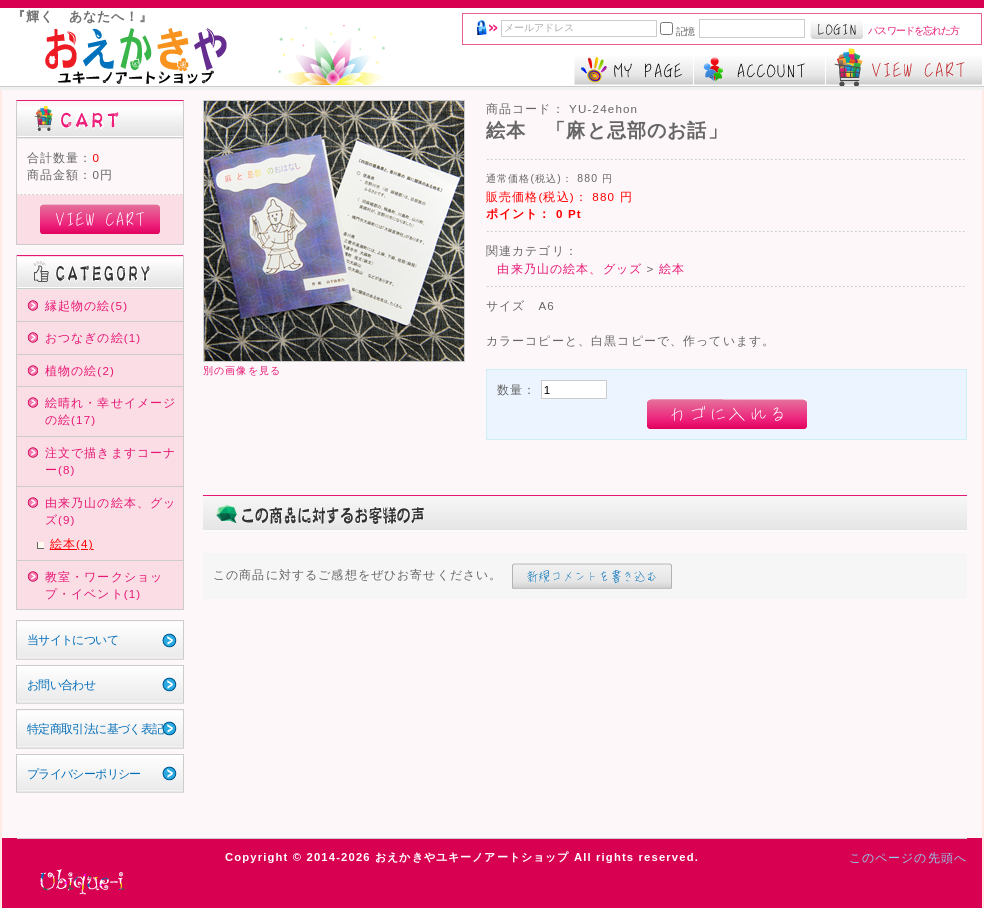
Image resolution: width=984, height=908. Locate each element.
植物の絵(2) (80, 370)
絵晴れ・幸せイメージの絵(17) (111, 411)
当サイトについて (72, 639)
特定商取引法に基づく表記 (95, 728)
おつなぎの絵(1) (93, 337)
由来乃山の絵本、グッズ (569, 268)
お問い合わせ (61, 684)
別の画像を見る (242, 370)
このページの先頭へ (908, 857)
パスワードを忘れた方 (913, 30)
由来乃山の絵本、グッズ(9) (111, 511)
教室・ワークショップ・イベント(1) (104, 585)
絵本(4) (72, 543)
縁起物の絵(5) (86, 305)
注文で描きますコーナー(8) (111, 461)
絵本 (672, 268)
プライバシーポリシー (84, 773)
